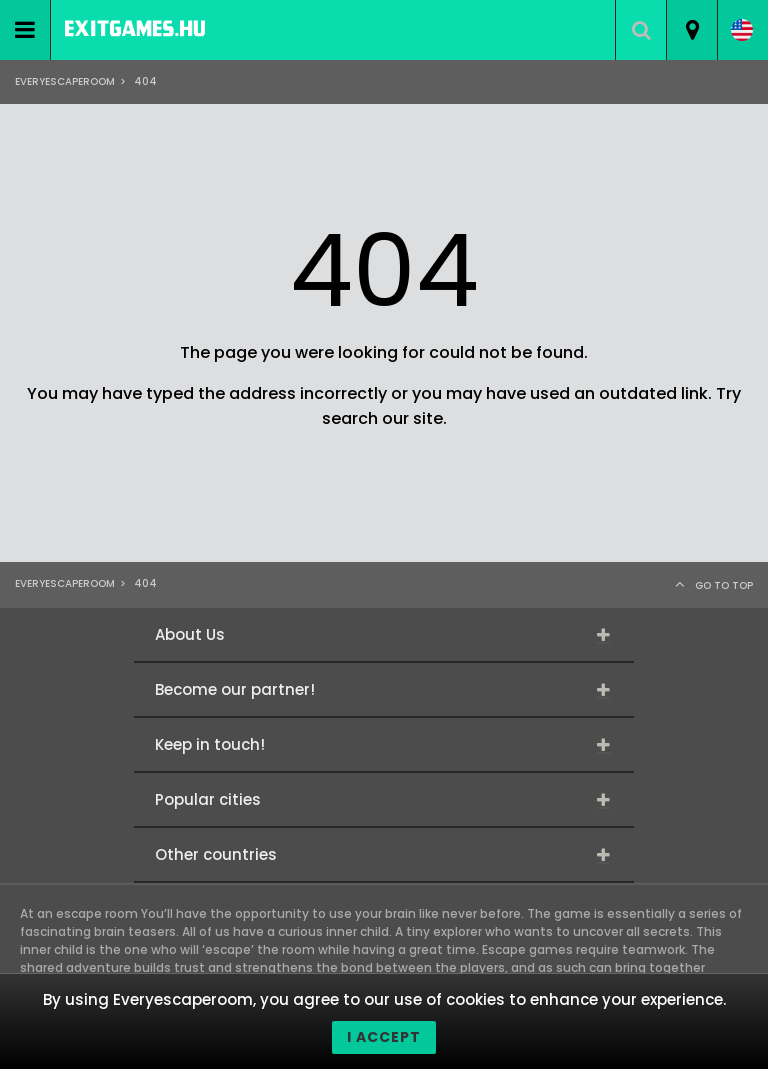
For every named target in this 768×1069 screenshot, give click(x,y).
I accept (384, 1037)
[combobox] (691, 30)
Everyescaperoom (65, 81)
